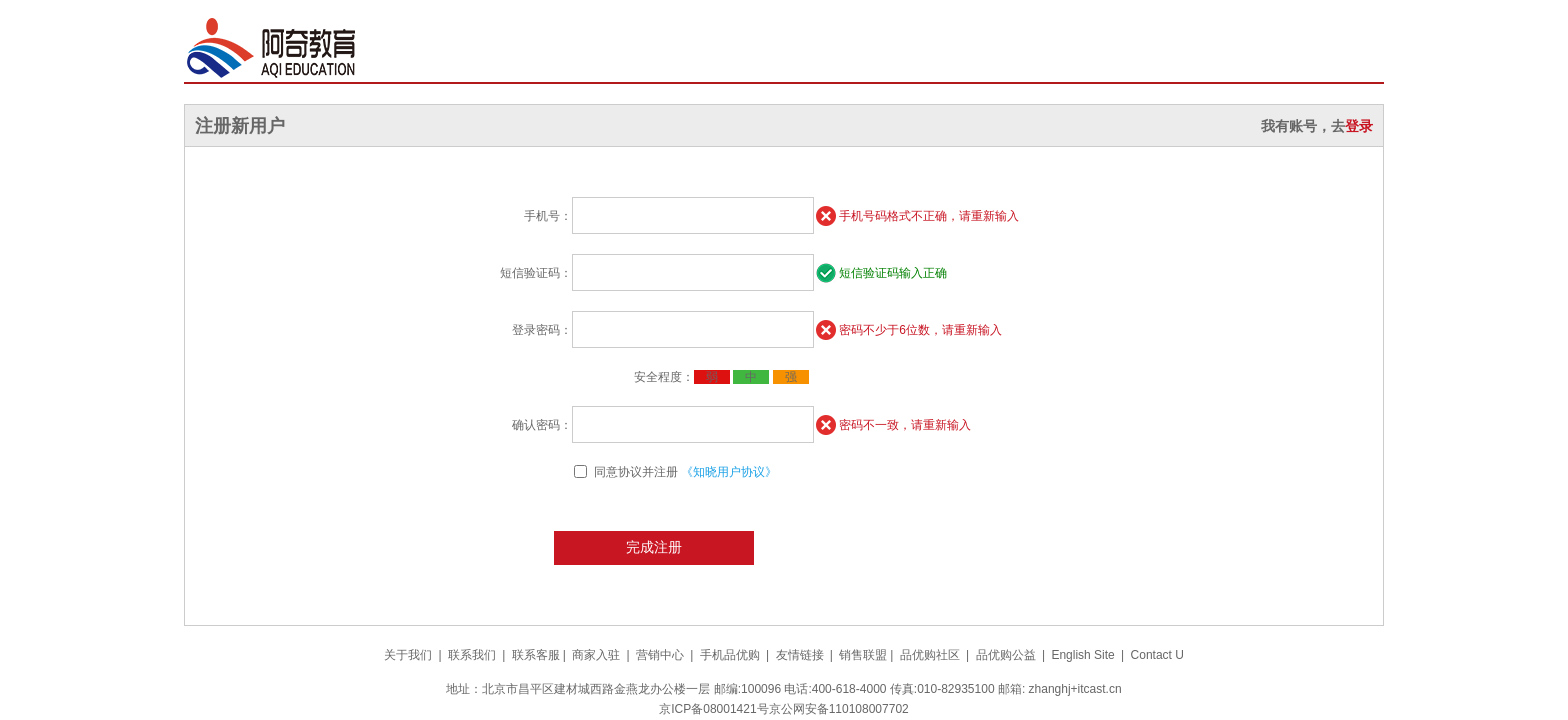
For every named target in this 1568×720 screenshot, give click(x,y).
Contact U (1157, 655)
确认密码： (542, 425)
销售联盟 (863, 655)
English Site (1082, 655)
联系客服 (536, 655)
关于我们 (408, 655)
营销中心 (660, 655)
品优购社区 (930, 655)
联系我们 (472, 655)
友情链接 (800, 655)
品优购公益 (1006, 655)
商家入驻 (596, 655)
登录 (1359, 126)
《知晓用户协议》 (729, 472)
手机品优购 (730, 655)
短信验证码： (536, 273)
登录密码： (542, 330)
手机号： (548, 216)
